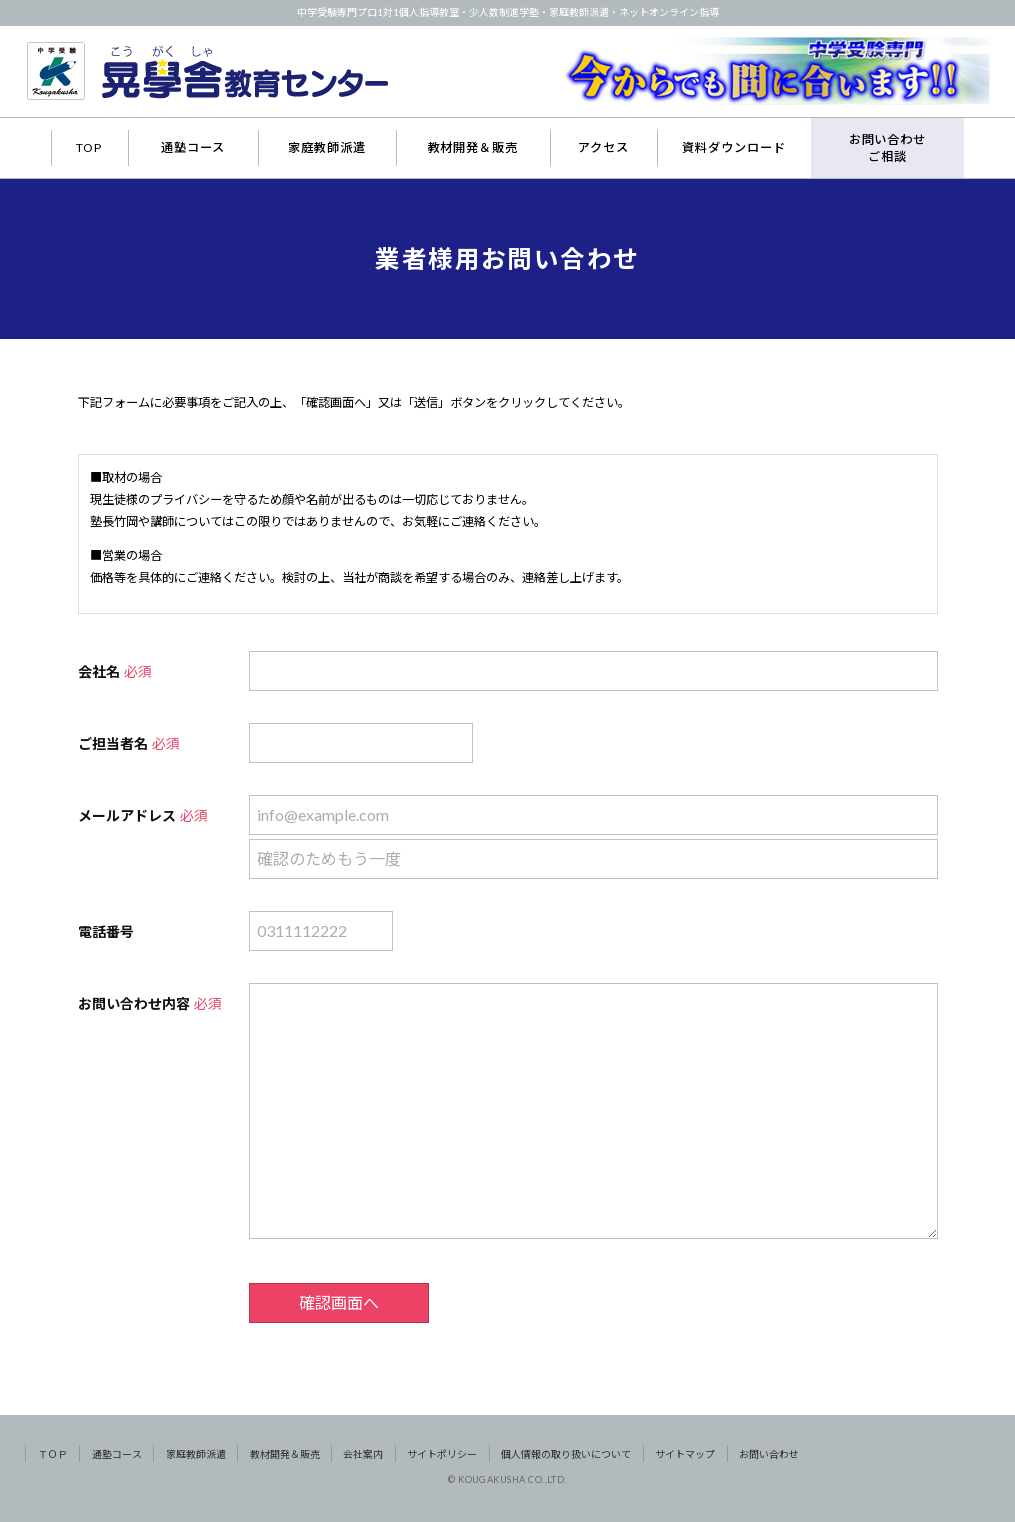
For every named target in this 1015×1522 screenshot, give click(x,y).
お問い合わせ (769, 1454)
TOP (89, 147)
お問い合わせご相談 (888, 148)
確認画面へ (339, 1302)
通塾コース (193, 147)
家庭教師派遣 (327, 147)
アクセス (603, 147)
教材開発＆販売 (473, 147)
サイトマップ (685, 1454)
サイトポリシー (442, 1454)
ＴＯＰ (53, 1454)
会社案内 (363, 1454)
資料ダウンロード (734, 147)
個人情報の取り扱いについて (566, 1454)
